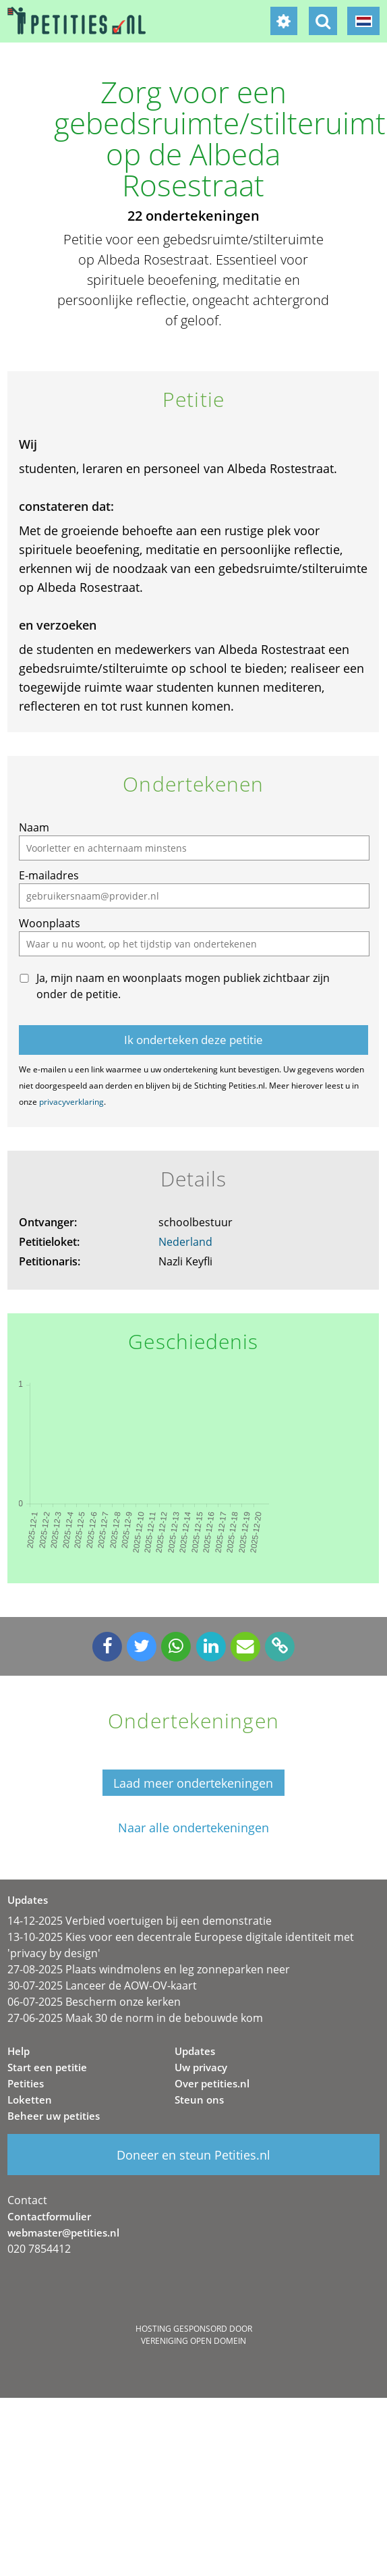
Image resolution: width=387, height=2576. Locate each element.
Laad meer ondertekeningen (193, 1783)
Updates (195, 2051)
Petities (25, 2083)
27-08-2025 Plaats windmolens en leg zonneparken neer (148, 1969)
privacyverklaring (71, 1101)
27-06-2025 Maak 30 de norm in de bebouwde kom (135, 2017)
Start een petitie (47, 2067)
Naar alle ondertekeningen (193, 1828)
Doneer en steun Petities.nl (193, 2155)
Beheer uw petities (53, 2115)
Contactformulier (49, 2216)
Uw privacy (201, 2067)
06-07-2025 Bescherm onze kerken (94, 2001)
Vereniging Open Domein (193, 2341)
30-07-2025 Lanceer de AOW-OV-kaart (102, 1985)
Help (18, 2051)
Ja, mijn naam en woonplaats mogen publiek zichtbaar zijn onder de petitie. (183, 986)
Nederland (185, 1241)
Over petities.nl (212, 2083)
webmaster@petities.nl (63, 2232)
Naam (34, 827)
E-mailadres (49, 875)
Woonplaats (49, 923)
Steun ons (199, 2099)
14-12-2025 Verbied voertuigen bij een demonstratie (139, 1920)
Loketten (29, 2099)
